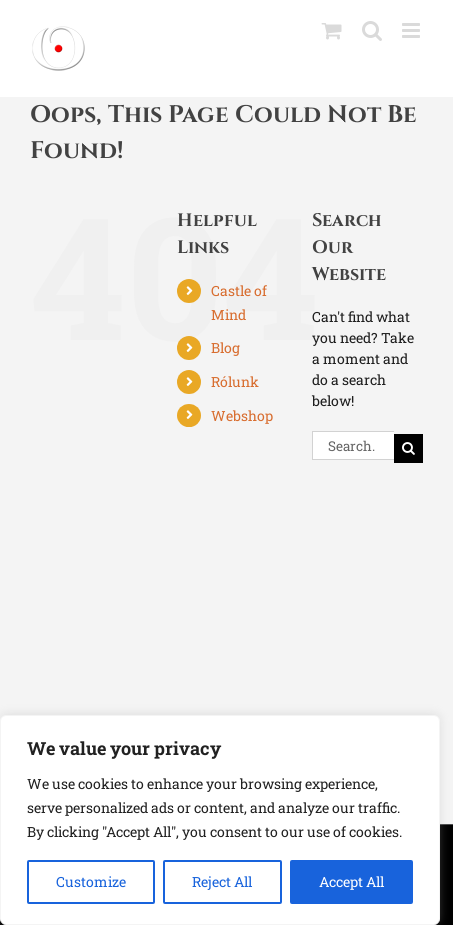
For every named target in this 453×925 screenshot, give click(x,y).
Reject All (222, 881)
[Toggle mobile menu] (412, 30)
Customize (91, 881)
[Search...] (353, 445)
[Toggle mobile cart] (332, 30)
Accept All (351, 881)
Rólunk (235, 381)
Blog (225, 347)
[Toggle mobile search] (372, 30)
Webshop (242, 415)
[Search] (408, 448)
